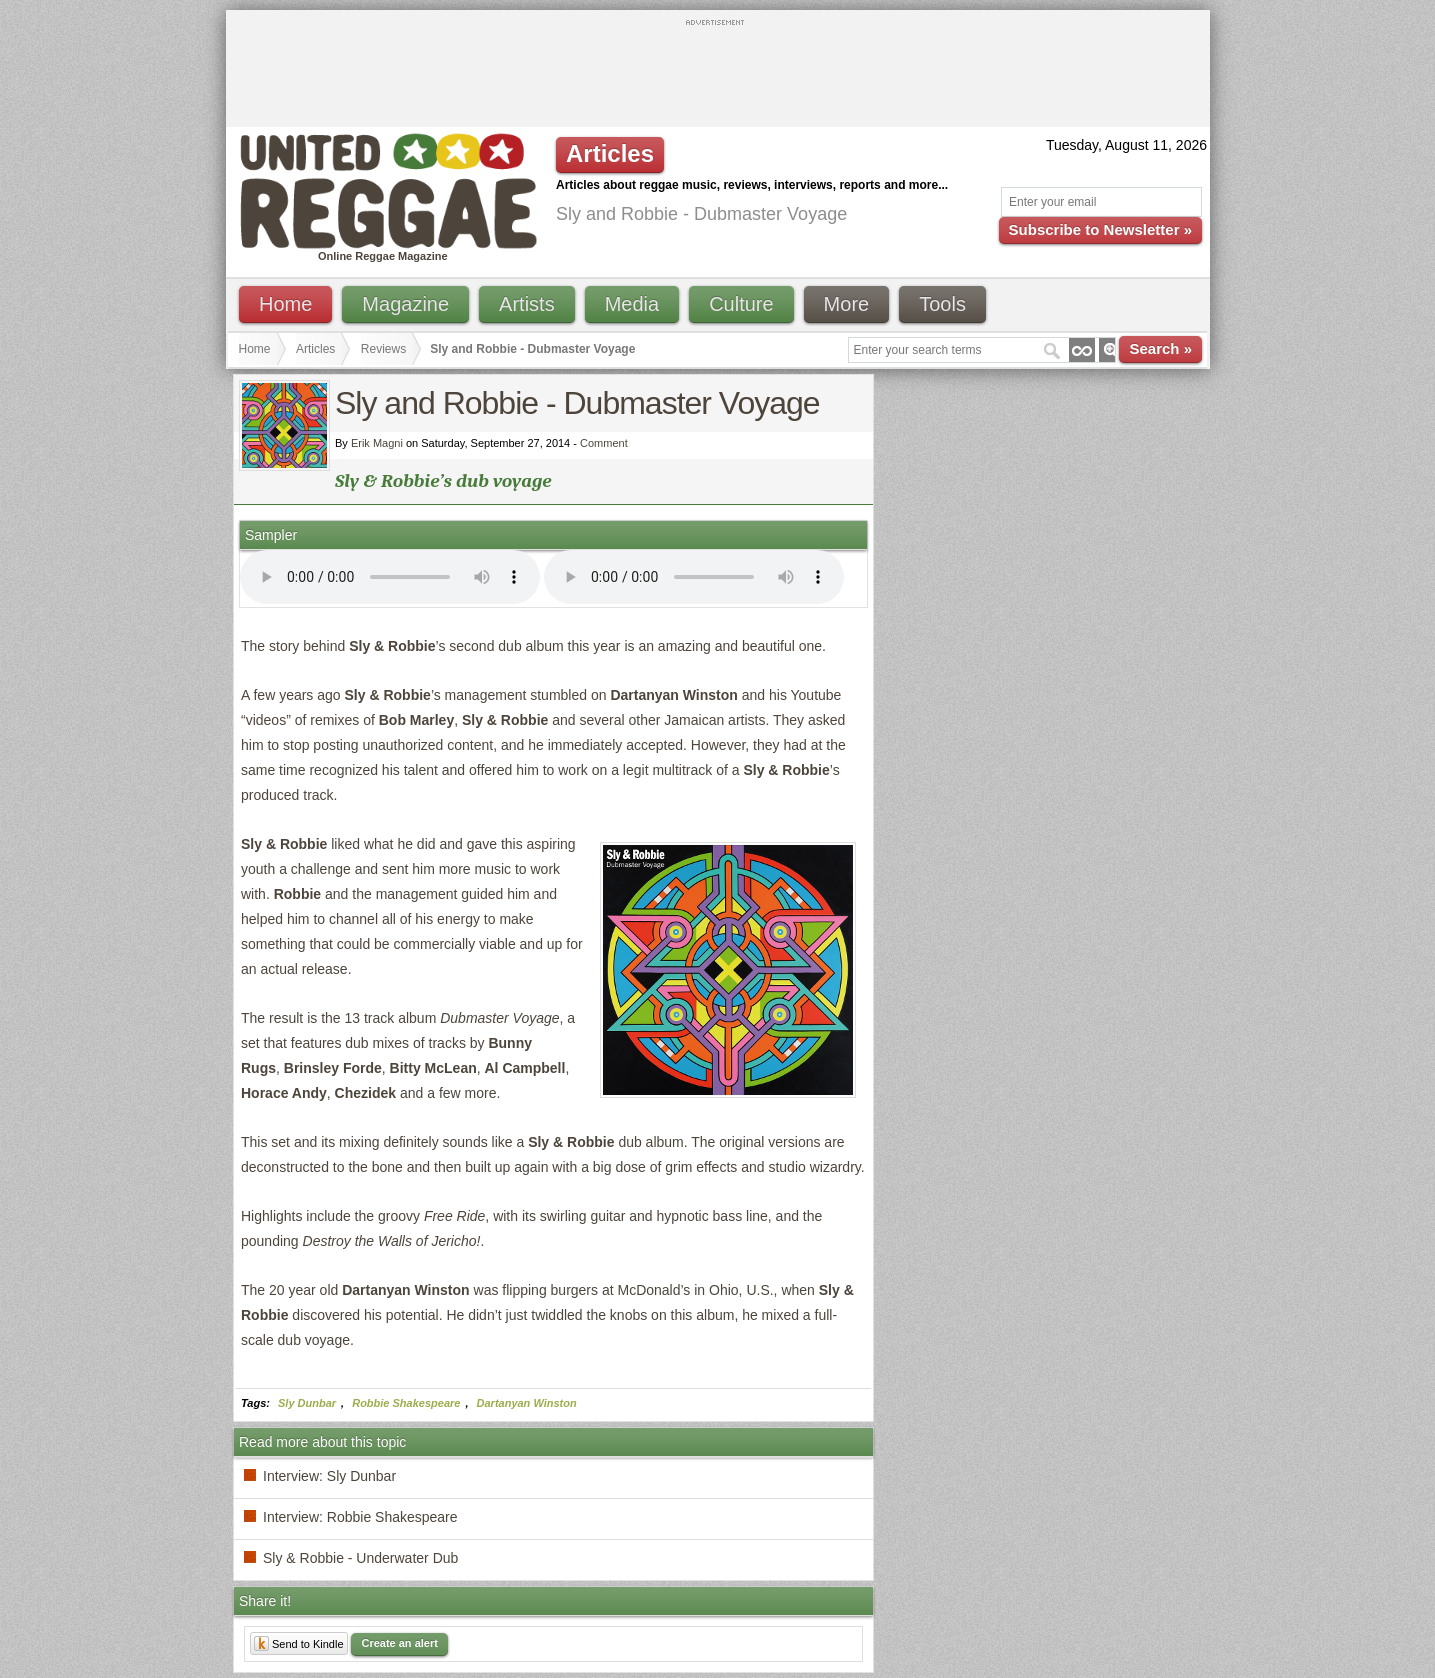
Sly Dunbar (307, 1403)
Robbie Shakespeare (406, 1403)
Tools (942, 304)
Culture (741, 304)
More (847, 304)
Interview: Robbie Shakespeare (360, 1517)
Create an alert (399, 1643)
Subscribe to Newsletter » (1100, 229)
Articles (315, 349)
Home (285, 304)
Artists (527, 304)
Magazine (405, 304)
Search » (1160, 348)
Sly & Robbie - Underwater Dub (360, 1558)
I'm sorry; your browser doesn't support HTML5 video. (390, 577)
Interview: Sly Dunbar (329, 1476)
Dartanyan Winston (527, 1403)
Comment (604, 443)
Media (632, 304)
